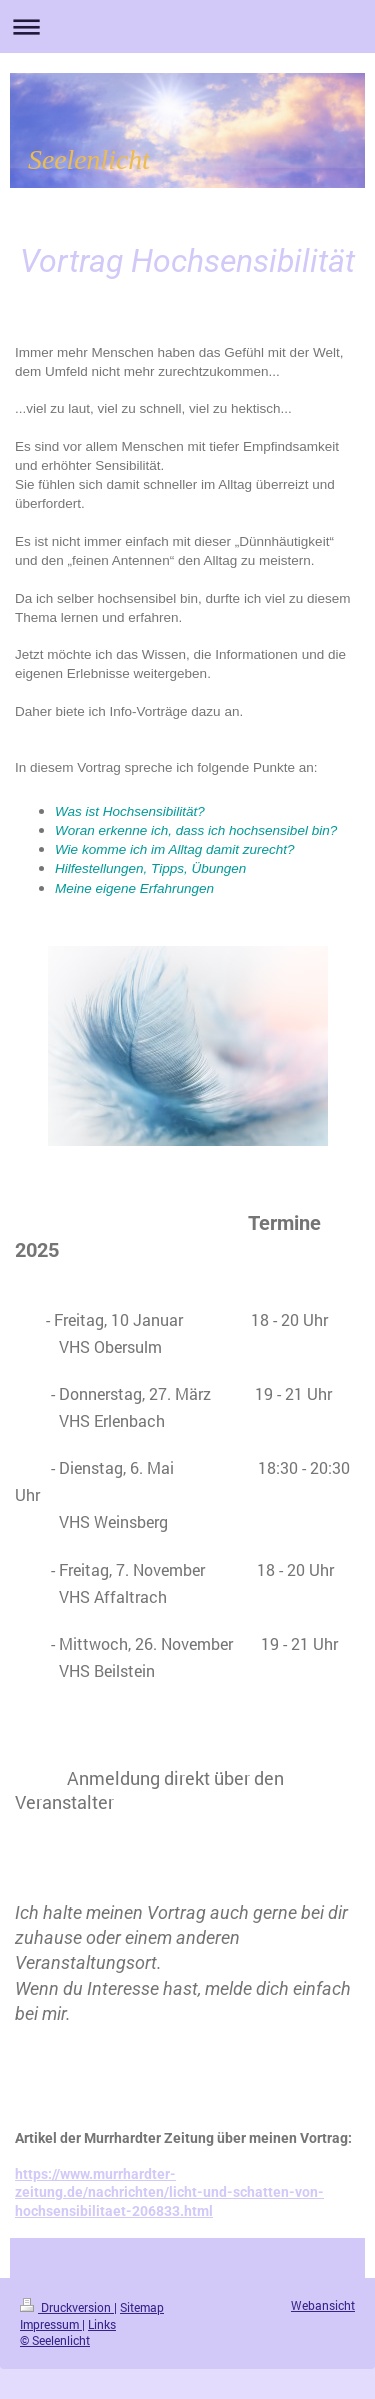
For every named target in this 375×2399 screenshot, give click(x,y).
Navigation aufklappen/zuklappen (187, 26)
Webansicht (323, 2305)
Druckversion (67, 2307)
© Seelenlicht (55, 2340)
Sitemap (142, 2307)
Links (102, 2324)
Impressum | (52, 2324)
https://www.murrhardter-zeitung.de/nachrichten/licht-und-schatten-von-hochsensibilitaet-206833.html (169, 2192)
